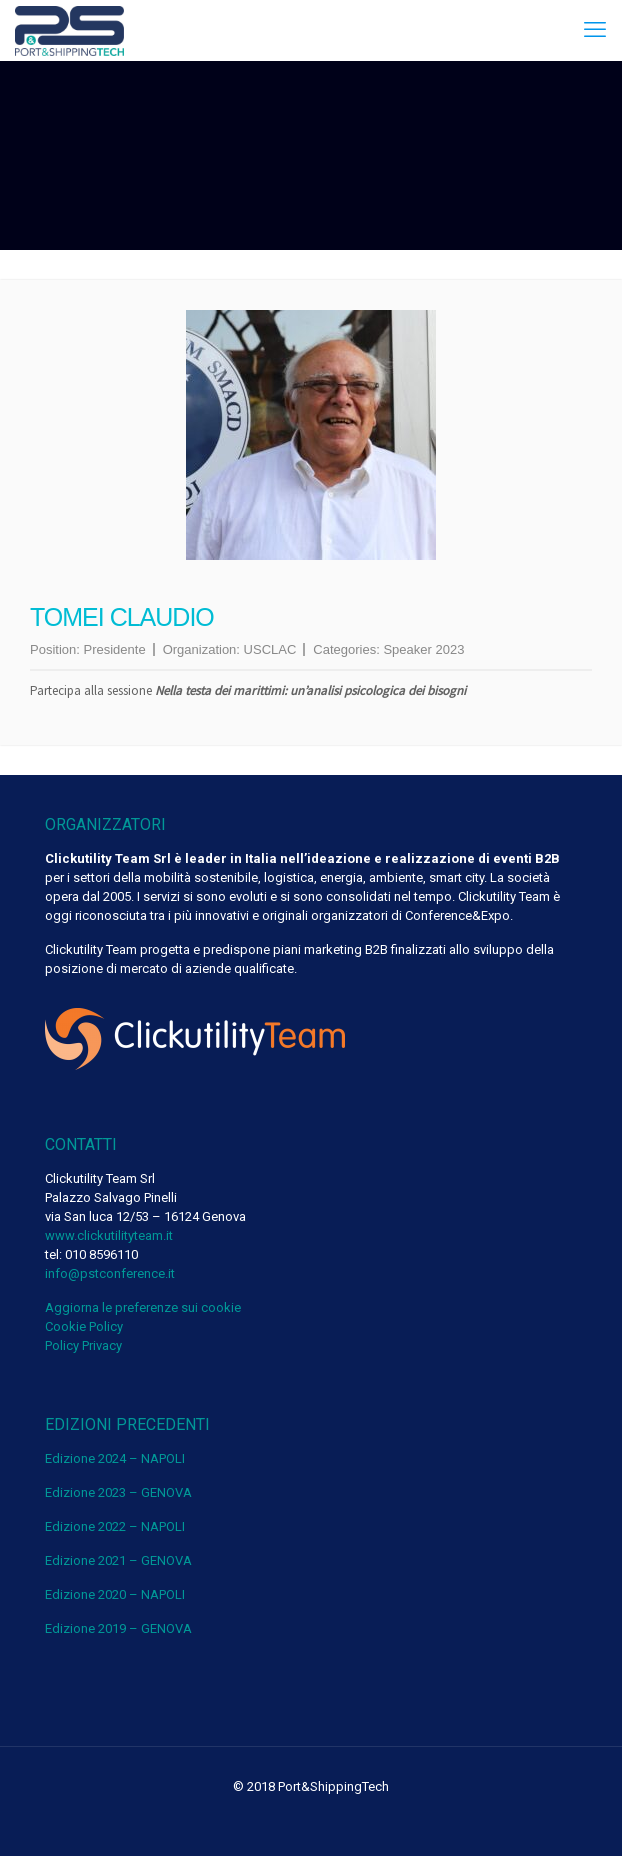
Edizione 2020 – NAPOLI (115, 1594)
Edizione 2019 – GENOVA (118, 1628)
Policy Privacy (83, 1345)
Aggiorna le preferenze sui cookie (143, 1307)
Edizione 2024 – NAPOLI (115, 1458)
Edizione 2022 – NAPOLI (115, 1526)
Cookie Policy (84, 1326)
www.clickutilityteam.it (109, 1235)
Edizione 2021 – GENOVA (118, 1560)
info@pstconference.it (110, 1273)
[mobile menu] (595, 30)
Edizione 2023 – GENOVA (118, 1492)
